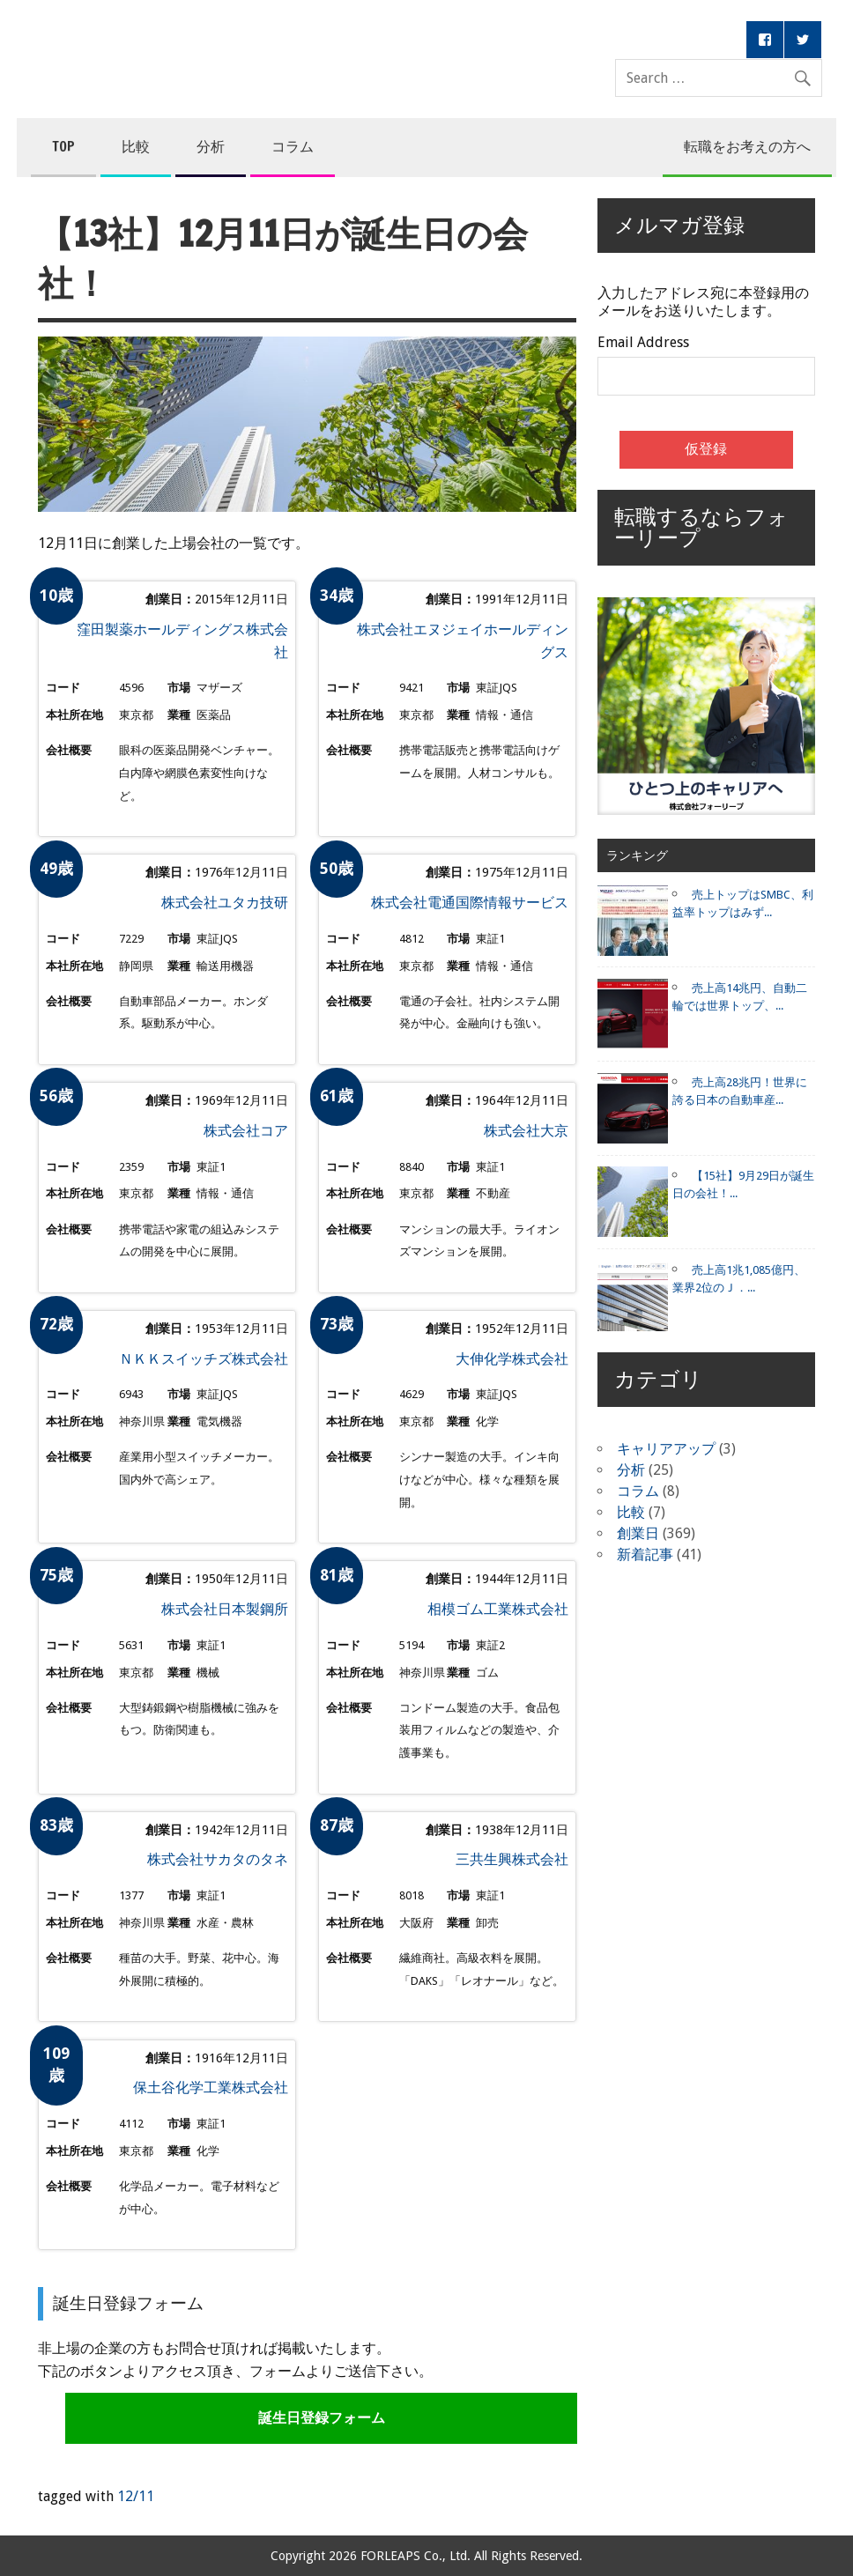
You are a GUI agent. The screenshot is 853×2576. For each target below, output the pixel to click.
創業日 (638, 1533)
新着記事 (645, 1554)
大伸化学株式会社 (512, 1359)
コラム (292, 146)
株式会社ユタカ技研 (224, 902)
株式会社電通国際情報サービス (469, 902)
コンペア (304, 42)
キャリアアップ (666, 1448)
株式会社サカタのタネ (217, 1859)
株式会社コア (246, 1130)
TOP (63, 146)
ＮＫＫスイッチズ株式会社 (203, 1359)
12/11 (135, 2496)
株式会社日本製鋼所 (224, 1609)
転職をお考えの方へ (747, 146)
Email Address (643, 343)
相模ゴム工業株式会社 (497, 1609)
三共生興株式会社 (512, 1859)
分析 (211, 146)
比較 (136, 146)
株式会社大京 (526, 1130)
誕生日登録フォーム (321, 2417)
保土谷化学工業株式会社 (210, 2087)
